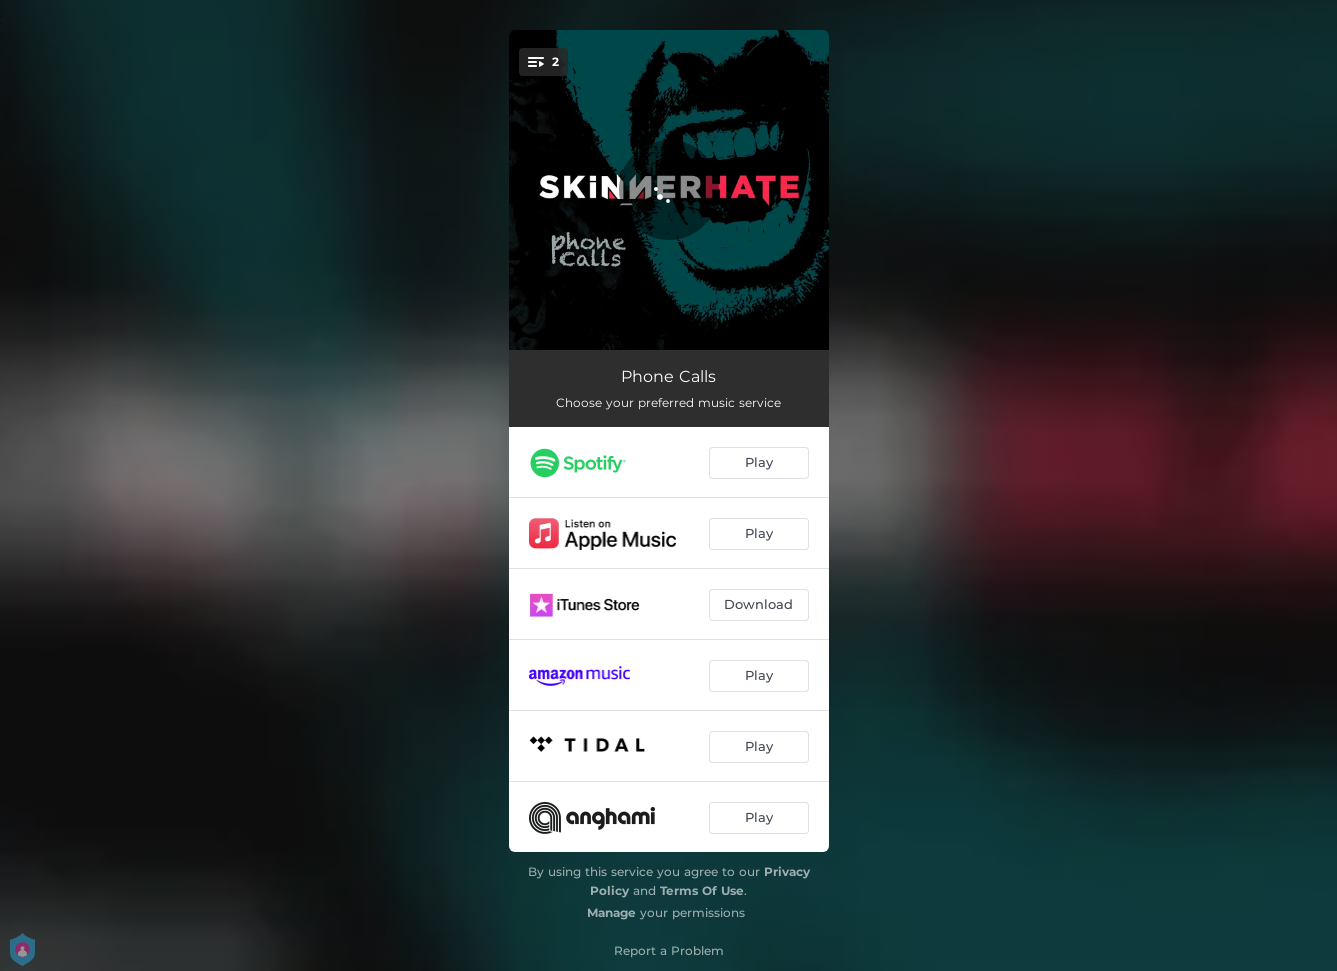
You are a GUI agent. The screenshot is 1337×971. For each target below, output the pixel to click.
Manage (611, 912)
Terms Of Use (702, 890)
